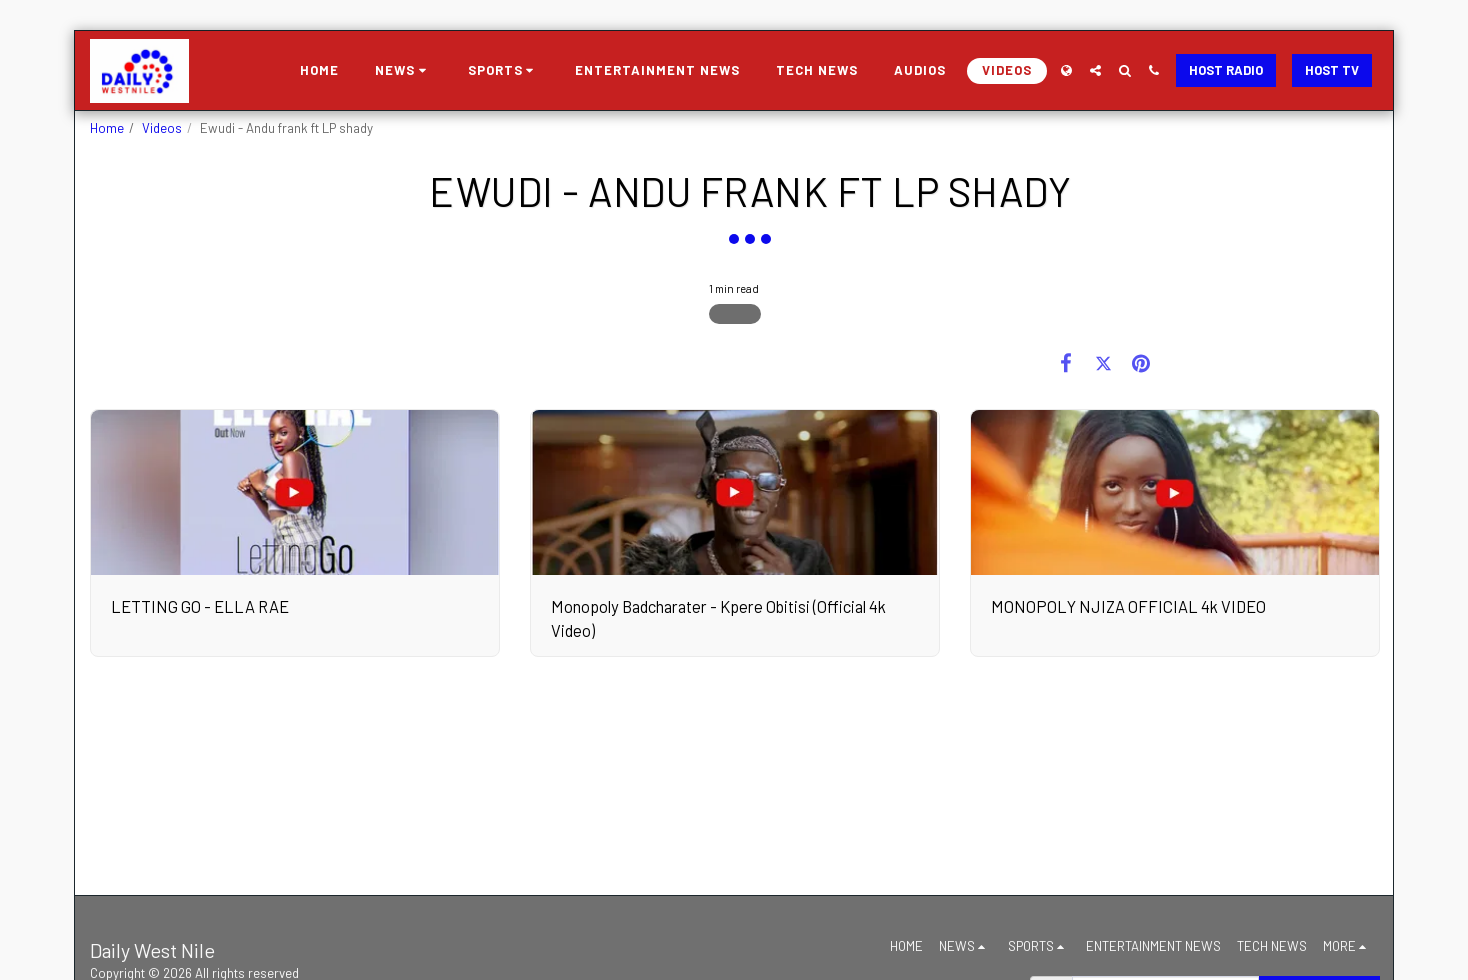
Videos (162, 128)
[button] (403, 71)
